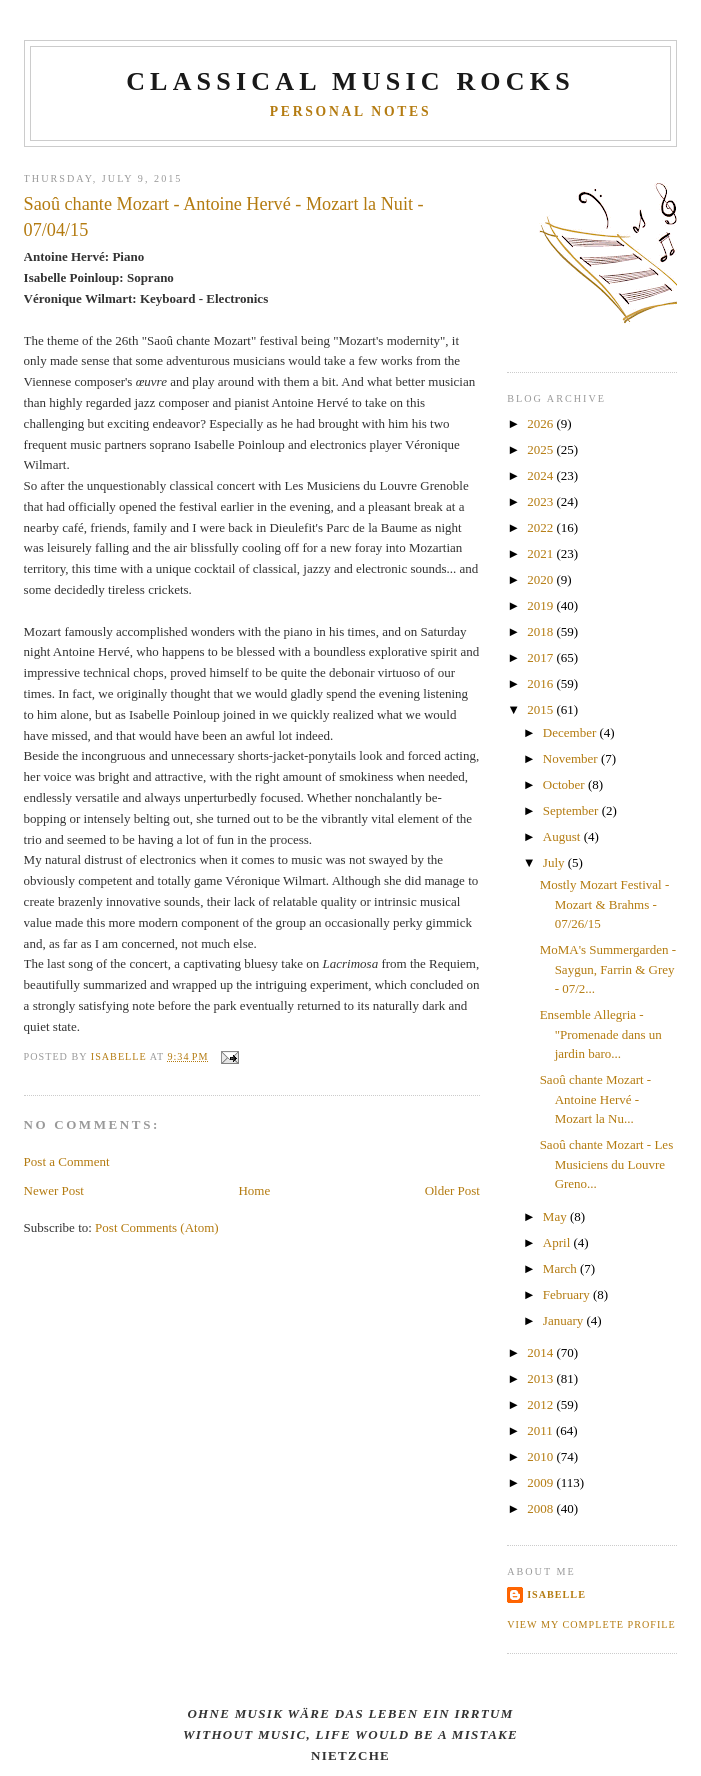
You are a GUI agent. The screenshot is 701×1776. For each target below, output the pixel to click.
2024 (541, 475)
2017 (541, 657)
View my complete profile (591, 1624)
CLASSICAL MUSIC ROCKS (350, 81)
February (568, 1294)
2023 (541, 501)
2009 (541, 1482)
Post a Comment (67, 1161)
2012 (541, 1404)
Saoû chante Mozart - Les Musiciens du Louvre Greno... (607, 1164)
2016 (541, 683)
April (558, 1242)
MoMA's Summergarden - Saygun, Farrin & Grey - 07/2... (608, 969)
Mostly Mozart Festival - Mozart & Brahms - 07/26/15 (605, 904)
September (572, 810)
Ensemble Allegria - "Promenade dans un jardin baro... (601, 1034)
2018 (541, 631)
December (571, 732)
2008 (541, 1508)
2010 (541, 1456)
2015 (541, 709)
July (555, 862)
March (561, 1268)
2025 (541, 449)
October (565, 784)
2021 (541, 553)
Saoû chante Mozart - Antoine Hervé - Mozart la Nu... (596, 1099)
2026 (541, 423)
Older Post (452, 1190)
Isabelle (556, 1594)
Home (254, 1190)
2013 (541, 1378)
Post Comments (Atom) (157, 1227)
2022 (541, 527)
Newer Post (54, 1190)
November (572, 758)
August (563, 836)
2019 (541, 605)
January (565, 1320)
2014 (541, 1352)
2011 (541, 1430)
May (556, 1216)
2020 (541, 579)
